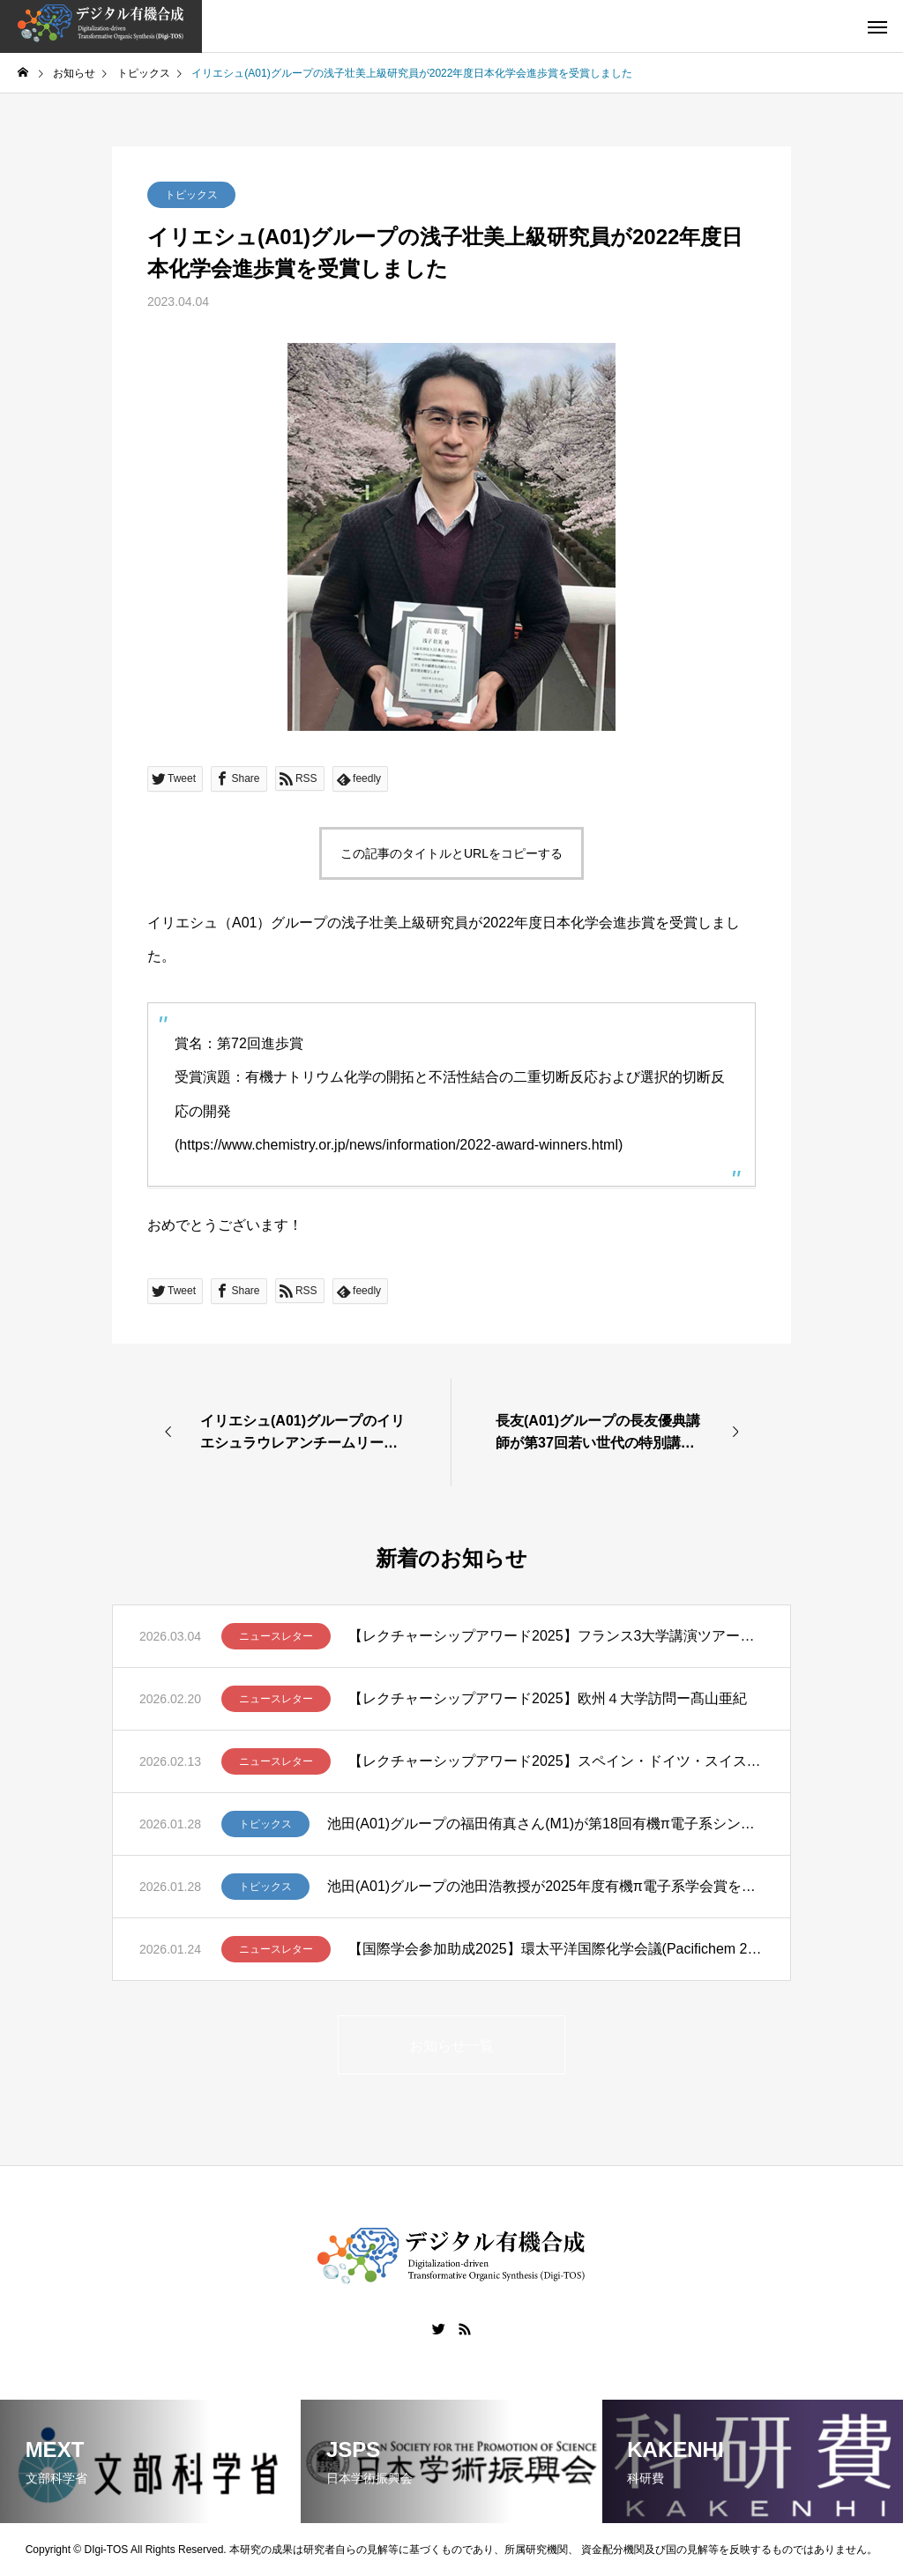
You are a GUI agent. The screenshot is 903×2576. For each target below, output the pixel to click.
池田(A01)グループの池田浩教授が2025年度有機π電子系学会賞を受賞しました (545, 1886)
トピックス (191, 195)
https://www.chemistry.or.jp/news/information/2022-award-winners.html (398, 1144)
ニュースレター (276, 1636)
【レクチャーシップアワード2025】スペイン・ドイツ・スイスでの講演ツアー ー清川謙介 (556, 1760)
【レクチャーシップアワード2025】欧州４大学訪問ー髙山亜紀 (547, 1698)
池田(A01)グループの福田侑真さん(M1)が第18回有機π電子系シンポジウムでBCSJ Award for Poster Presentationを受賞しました (545, 1823)
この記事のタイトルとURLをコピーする (451, 853)
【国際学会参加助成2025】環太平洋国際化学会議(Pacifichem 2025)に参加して (556, 1948)
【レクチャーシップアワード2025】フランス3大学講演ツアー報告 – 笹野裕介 (556, 1635)
